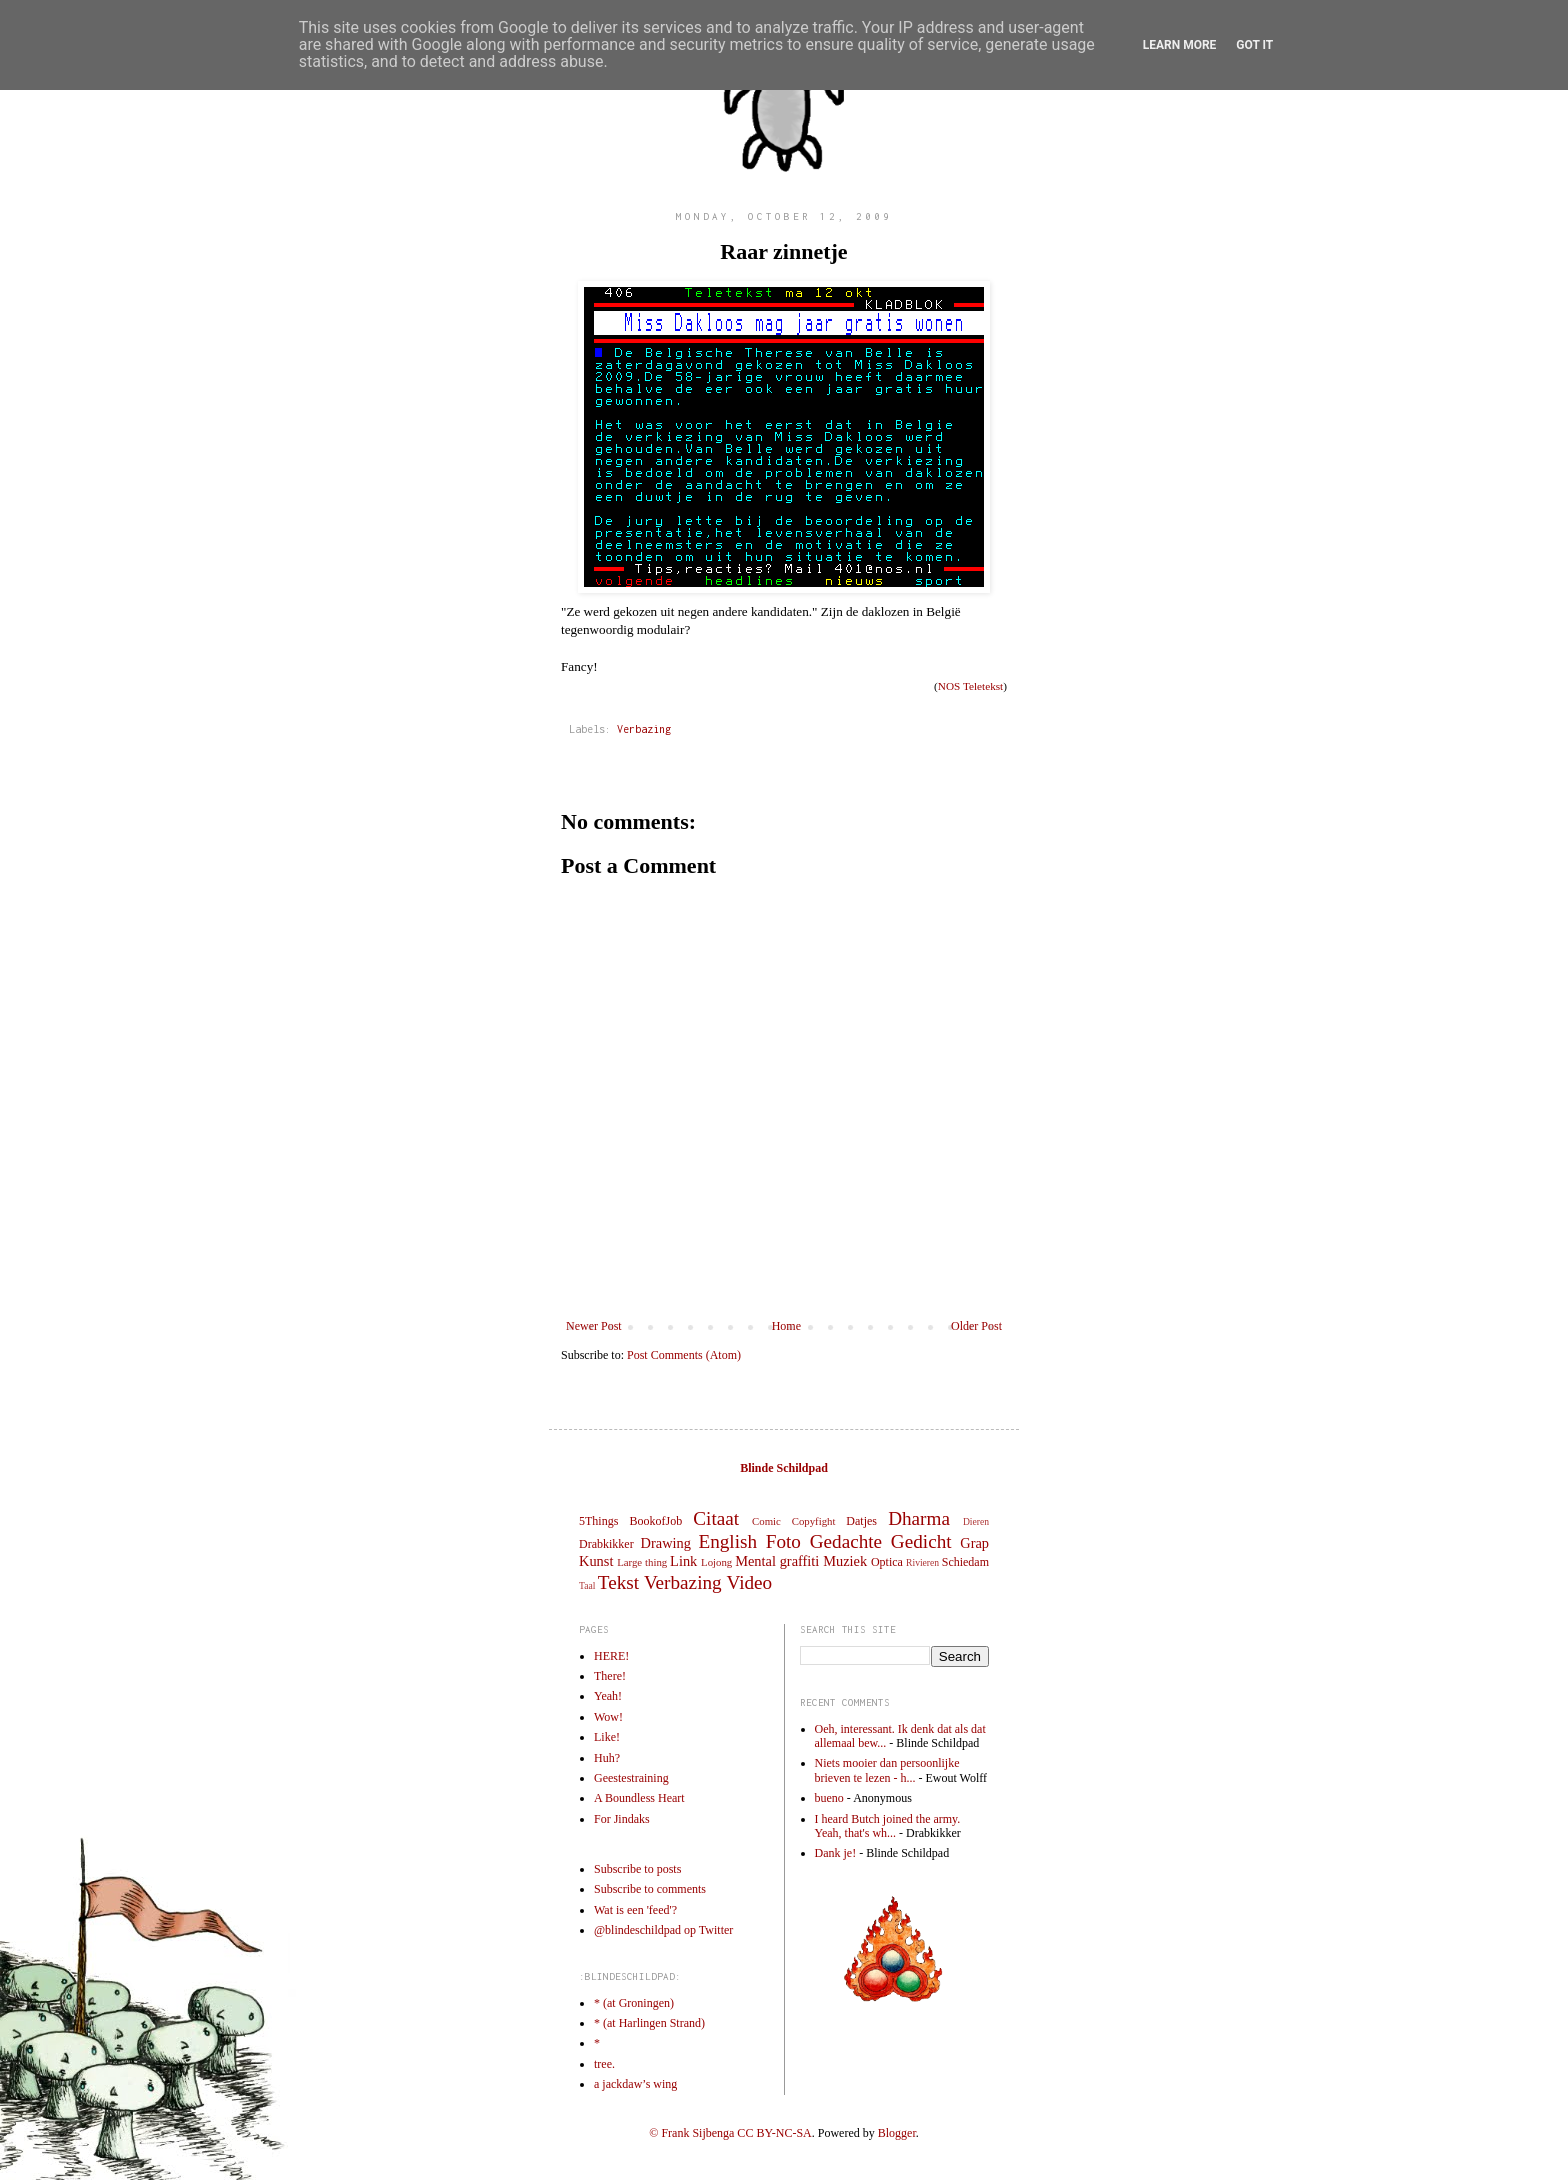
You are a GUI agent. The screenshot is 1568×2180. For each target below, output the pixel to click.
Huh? (607, 1758)
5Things (598, 1521)
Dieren (976, 1521)
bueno (829, 1798)
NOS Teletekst (970, 686)
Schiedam (965, 1562)
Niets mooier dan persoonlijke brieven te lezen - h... (887, 1770)
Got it (1254, 45)
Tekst (618, 1582)
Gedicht (921, 1541)
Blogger (897, 2133)
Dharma (919, 1518)
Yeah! (608, 1696)
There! (610, 1676)
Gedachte (846, 1541)
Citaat (716, 1518)
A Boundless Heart (639, 1798)
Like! (607, 1737)
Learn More (1180, 45)
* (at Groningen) (634, 2003)
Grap (974, 1543)
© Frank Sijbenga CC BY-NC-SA (730, 2133)
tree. (604, 2064)
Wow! (608, 1717)
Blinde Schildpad (784, 1468)
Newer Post (594, 1326)
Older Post (976, 1326)
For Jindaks (622, 1819)
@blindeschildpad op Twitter (663, 1930)
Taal (587, 1585)
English (727, 1541)
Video (749, 1582)
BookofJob (655, 1521)
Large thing (642, 1562)
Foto (783, 1541)
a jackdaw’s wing (635, 2084)
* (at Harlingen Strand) (649, 2023)
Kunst (596, 1561)
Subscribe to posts (637, 1869)
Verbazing (644, 729)
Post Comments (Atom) (684, 1355)
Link (683, 1561)
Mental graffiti (777, 1561)
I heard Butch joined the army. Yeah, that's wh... (888, 1826)
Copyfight (814, 1521)
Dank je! (836, 1853)
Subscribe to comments (650, 1889)
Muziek (845, 1561)
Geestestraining (631, 1778)
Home (786, 1326)
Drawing (666, 1543)
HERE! (611, 1656)
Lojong (716, 1562)
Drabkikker (606, 1544)
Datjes (861, 1521)
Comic (766, 1521)
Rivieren (922, 1562)
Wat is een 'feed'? (635, 1910)
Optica (887, 1562)
